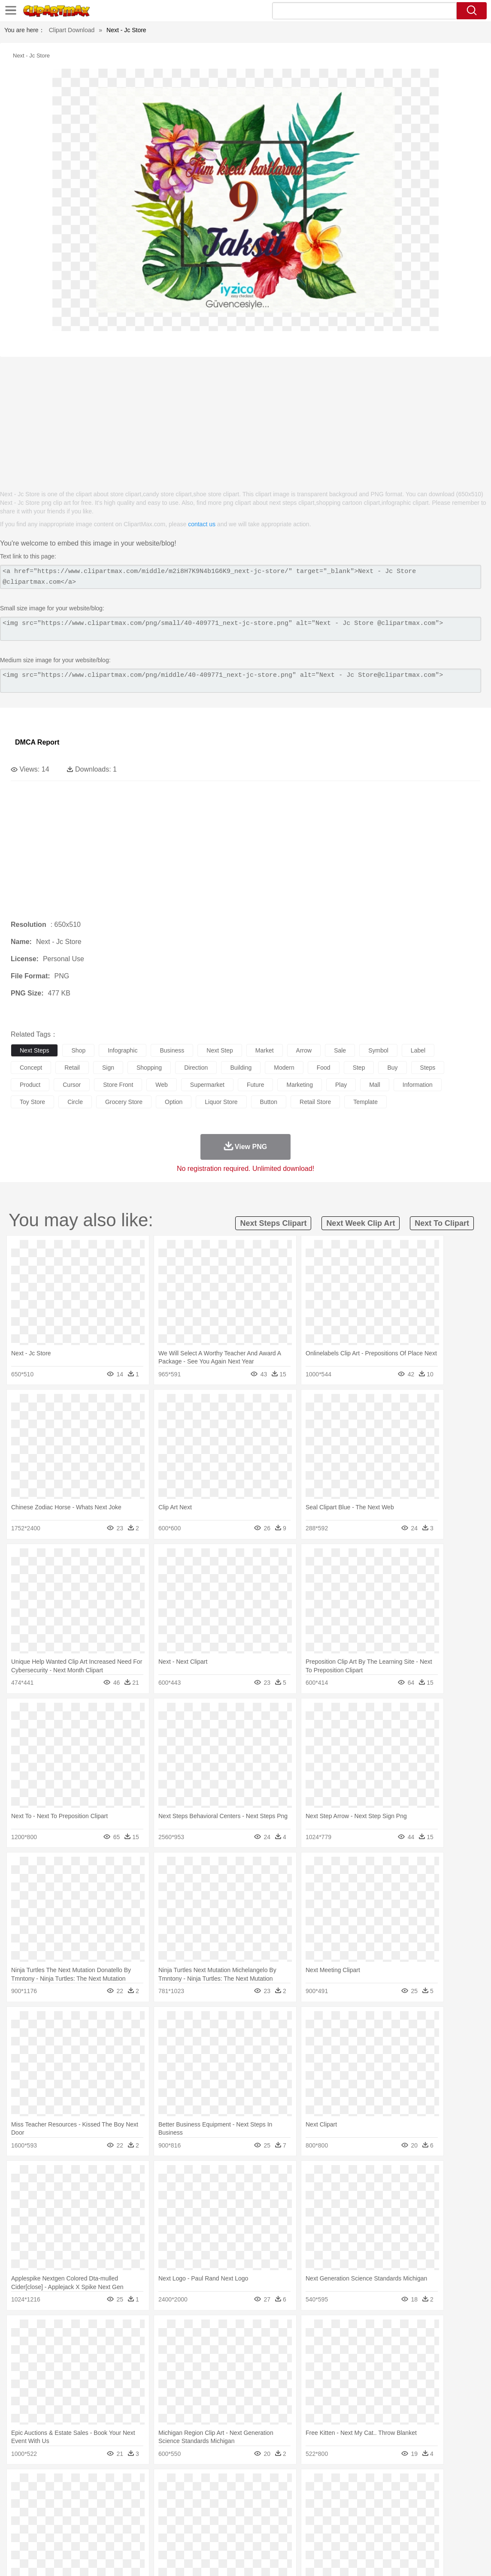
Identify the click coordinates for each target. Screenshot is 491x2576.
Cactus (109, 2484)
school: (19, 2522)
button (268, 1101)
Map (244, 2523)
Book (90, 2523)
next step (219, 1050)
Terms (345, 2558)
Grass (229, 2484)
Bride (78, 2510)
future (255, 1084)
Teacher (70, 2523)
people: (19, 2509)
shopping (149, 1067)
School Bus (220, 2523)
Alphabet (381, 2523)
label (418, 1050)
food (323, 1067)
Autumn (64, 2484)
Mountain (321, 2484)
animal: (19, 2496)
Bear (55, 2497)
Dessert (85, 2536)
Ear (195, 2510)
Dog (166, 2497)
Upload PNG (465, 2558)
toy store (32, 1101)
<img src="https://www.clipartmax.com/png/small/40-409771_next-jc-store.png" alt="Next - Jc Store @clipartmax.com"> (240, 629)
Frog (261, 2497)
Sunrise (297, 2484)
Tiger (429, 2497)
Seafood (219, 2536)
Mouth (339, 2510)
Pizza (314, 2536)
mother (119, 2510)
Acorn (42, 2484)
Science (317, 2523)
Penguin (407, 2497)
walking (232, 2510)
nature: (19, 2483)
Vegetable (246, 2536)
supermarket (207, 1084)
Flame (184, 2484)
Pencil (165, 2523)
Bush (364, 2484)
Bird (71, 2497)
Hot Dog (401, 2536)
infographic (122, 1050)
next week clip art (360, 1223)
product (30, 1084)
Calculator (409, 2523)
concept (31, 1067)
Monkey (348, 2497)
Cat (111, 2497)
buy (392, 1067)
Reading (142, 2523)
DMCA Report (37, 742)
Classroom (114, 2523)
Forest (419, 2484)
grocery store (123, 1101)
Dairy (65, 2536)
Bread (354, 2536)
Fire (166, 2484)
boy (300, 2510)
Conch (130, 2484)
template (365, 1101)
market (264, 1050)
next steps (34, 1050)
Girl (286, 2510)
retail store (315, 1101)
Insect (311, 2497)
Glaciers (206, 2484)
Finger (376, 2510)
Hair (271, 2510)
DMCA (433, 2558)
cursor (72, 1084)
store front (118, 1084)
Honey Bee (285, 2497)
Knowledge (267, 2523)
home (254, 2510)
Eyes (211, 2510)
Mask (42, 2510)
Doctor (177, 2510)
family (97, 2510)
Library (294, 2523)
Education (189, 2523)
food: (17, 2535)
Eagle (201, 2497)
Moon (275, 2484)
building (241, 1067)
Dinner (294, 2536)
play (341, 1084)
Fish (245, 2497)
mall (374, 1084)
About (322, 2558)
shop (78, 1050)
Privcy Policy (375, 2558)
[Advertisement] (245, 419)
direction (196, 1067)
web (161, 1084)
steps (428, 1067)
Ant (40, 2497)
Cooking (376, 2536)
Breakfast (42, 2536)
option (173, 1101)
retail (72, 1067)
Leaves (87, 2484)
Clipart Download (72, 30)
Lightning (252, 2484)
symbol (378, 1050)
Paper (339, 2523)
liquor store (221, 1101)
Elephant (224, 2497)
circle (75, 1101)
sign (108, 1067)
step (359, 1067)
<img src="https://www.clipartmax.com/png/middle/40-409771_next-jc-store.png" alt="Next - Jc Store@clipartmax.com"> (240, 681)
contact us (201, 524)
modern (284, 1067)
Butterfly (91, 2497)
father (318, 2510)
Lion (329, 2497)
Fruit (153, 2536)
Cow (150, 2497)
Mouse (371, 2497)
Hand (396, 2510)
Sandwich (193, 2536)
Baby (60, 2510)
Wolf (467, 2497)
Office (358, 2523)
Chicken (130, 2497)
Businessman (148, 2510)
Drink (107, 2536)
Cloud (382, 2484)
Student (45, 2523)
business (172, 1050)
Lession (435, 2523)
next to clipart (442, 1223)
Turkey (448, 2497)
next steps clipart (273, 1223)
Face (358, 2510)
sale (340, 1050)
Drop (400, 2484)
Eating (334, 2536)
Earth (150, 2484)
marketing (299, 1084)
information (418, 1084)
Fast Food (130, 2536)
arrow (304, 1050)
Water (345, 2484)
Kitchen (272, 2536)
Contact (407, 2558)
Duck (183, 2497)
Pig (388, 2497)
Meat (170, 2536)
